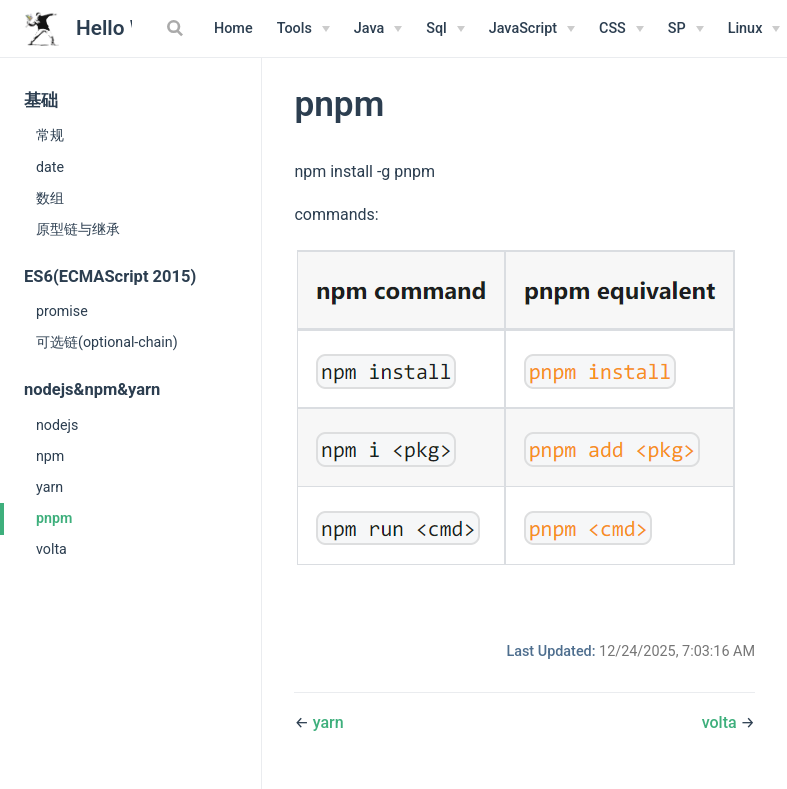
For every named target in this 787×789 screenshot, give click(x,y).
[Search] (177, 28)
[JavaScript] (532, 29)
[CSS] (621, 29)
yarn (49, 487)
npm (50, 456)
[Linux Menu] (754, 29)
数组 (50, 198)
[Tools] (303, 29)
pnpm (54, 518)
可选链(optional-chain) (107, 342)
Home (233, 28)
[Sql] (445, 29)
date (50, 167)
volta (51, 549)
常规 (50, 135)
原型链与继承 (78, 229)
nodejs (57, 425)
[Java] (378, 29)
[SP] (686, 29)
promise (62, 311)
